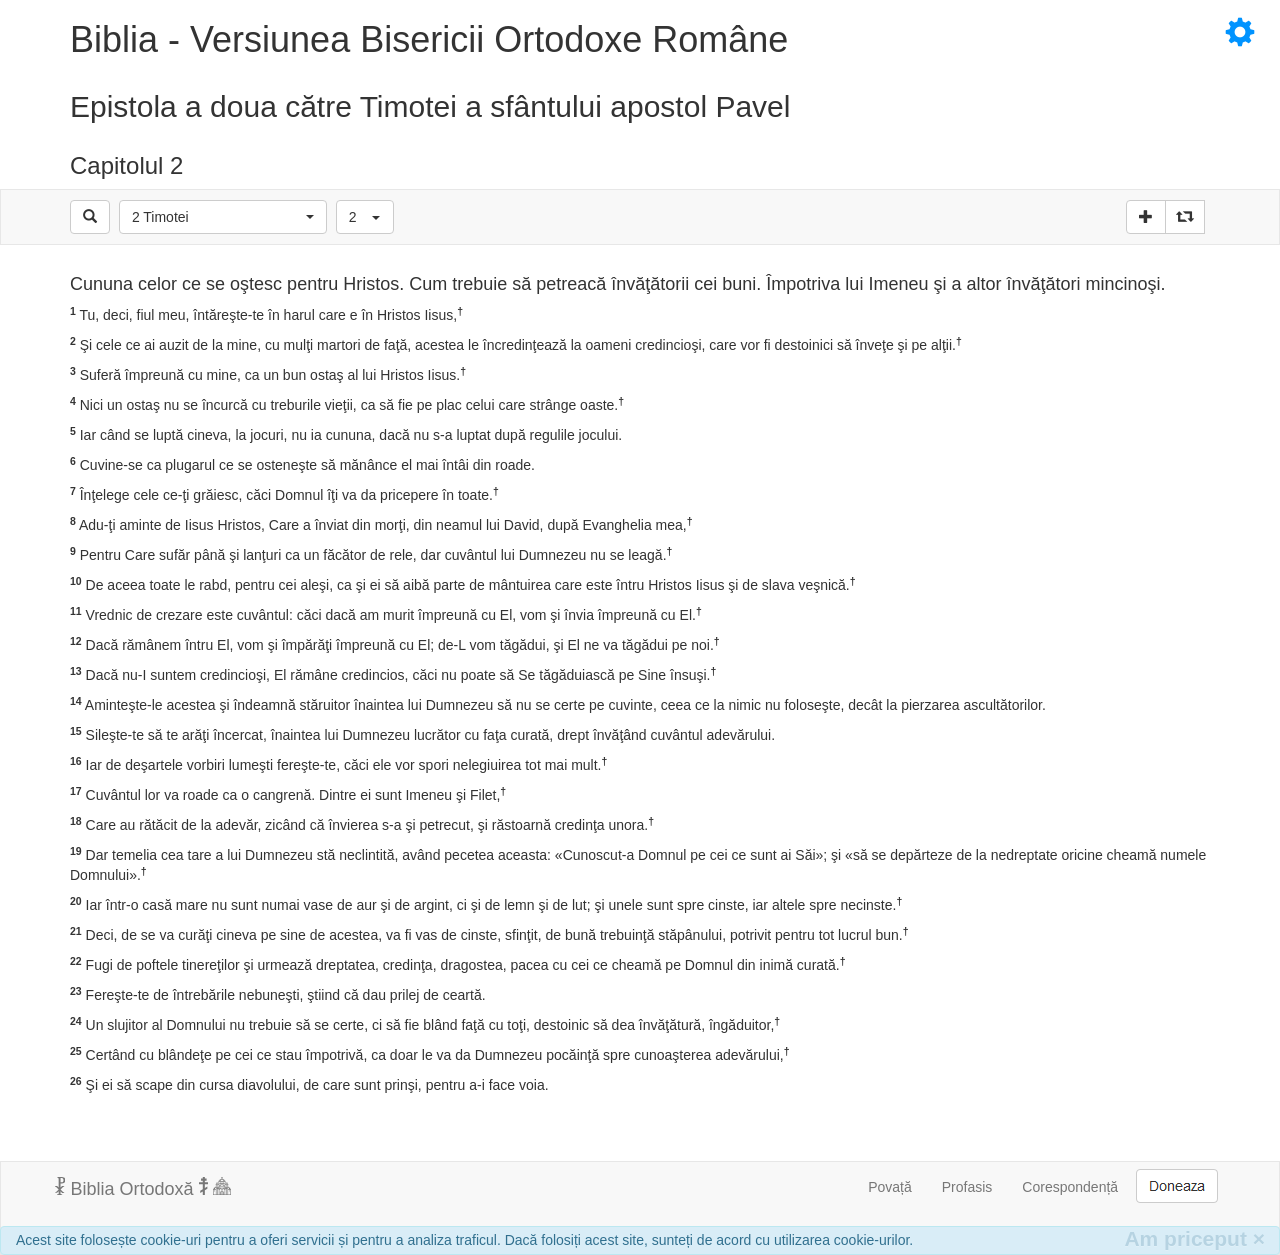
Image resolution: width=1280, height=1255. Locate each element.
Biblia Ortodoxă (143, 1188)
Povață (890, 1187)
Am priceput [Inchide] (1194, 1238)
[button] (223, 217)
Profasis (967, 1187)
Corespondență (1070, 1187)
